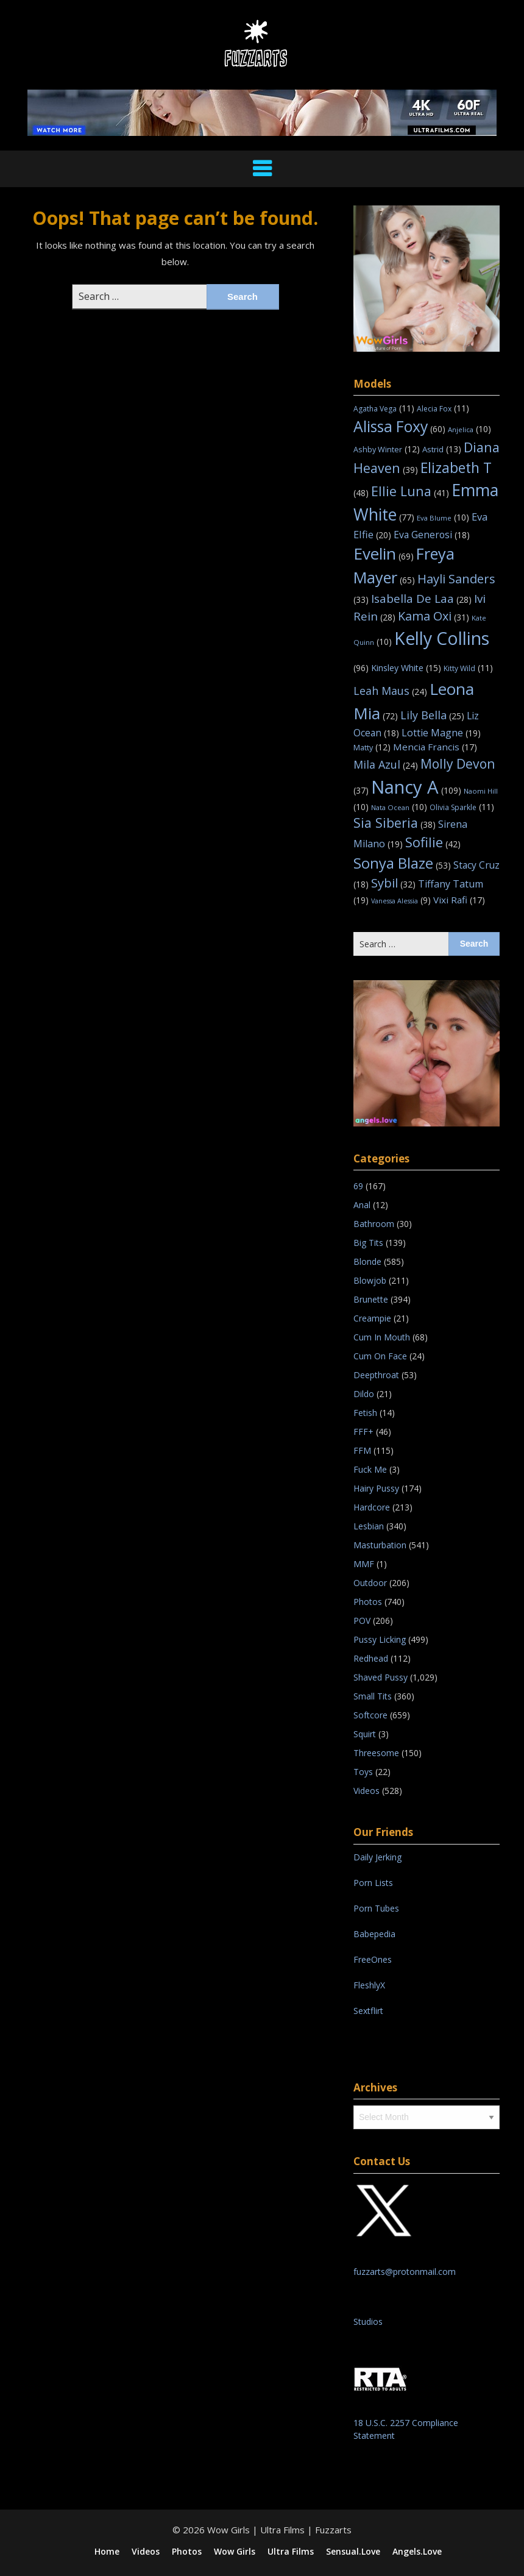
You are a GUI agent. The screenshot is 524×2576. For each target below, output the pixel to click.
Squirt (364, 1734)
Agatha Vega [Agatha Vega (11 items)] (383, 409)
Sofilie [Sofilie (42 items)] (433, 842)
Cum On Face (380, 1356)
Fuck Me (370, 1469)
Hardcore (371, 1507)
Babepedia (374, 1934)
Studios (368, 2321)
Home (106, 2551)
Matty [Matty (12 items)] (372, 747)
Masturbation (379, 1545)
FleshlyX (369, 1985)
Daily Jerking (378, 1857)
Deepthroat (376, 1375)
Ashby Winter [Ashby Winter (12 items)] (386, 449)
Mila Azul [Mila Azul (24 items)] (385, 764)
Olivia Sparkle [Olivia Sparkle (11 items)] (462, 807)
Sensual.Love (353, 2551)
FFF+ (363, 1431)
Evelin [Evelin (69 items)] (383, 553)
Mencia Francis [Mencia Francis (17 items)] (435, 747)
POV (361, 1620)
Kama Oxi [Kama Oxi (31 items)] (433, 616)
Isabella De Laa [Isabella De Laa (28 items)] (421, 599)
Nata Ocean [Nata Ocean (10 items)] (399, 807)
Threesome (376, 1753)
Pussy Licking (379, 1639)
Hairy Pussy (376, 1488)
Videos (366, 1790)
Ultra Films (290, 2551)
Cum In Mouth (381, 1337)
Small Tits (372, 1696)
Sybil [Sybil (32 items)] (393, 883)
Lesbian (368, 1526)
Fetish (365, 1412)
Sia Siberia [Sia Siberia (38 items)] (394, 822)
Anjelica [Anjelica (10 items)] (469, 429)
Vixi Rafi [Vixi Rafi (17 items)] (459, 900)
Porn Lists (373, 1882)
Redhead (370, 1658)
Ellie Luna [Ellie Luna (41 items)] (410, 491)
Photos (367, 1601)
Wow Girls (234, 2551)
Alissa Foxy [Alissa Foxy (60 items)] (399, 426)
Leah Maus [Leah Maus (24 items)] (390, 690)
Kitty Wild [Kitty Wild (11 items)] (468, 668)
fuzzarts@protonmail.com (404, 2271)
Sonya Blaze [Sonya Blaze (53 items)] (402, 863)
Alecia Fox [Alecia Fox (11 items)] (443, 409)
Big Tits (368, 1242)
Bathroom (373, 1223)
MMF (363, 1564)
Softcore (370, 1715)
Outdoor (370, 1583)
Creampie (372, 1318)
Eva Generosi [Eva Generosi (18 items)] (432, 534)
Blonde (367, 1261)
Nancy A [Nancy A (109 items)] (416, 787)
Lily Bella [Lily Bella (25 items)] (432, 715)
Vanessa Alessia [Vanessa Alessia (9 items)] (401, 901)
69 (358, 1186)
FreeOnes (372, 1959)
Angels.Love (417, 2551)
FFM (362, 1450)
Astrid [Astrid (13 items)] (441, 449)
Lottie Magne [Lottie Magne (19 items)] (441, 732)
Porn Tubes (376, 1908)
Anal (361, 1205)
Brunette (370, 1299)
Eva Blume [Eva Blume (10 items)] (443, 517)
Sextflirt (368, 2010)
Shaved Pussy (380, 1677)
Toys (363, 1771)
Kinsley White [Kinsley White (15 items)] (406, 668)
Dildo (363, 1394)
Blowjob (369, 1280)
